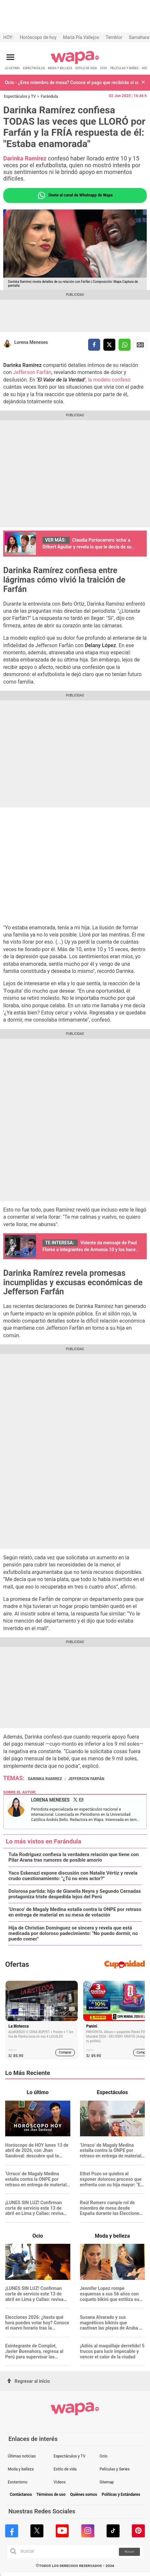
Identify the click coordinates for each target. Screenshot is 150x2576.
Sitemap (106, 2482)
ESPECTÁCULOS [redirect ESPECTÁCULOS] (34, 68)
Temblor (114, 37)
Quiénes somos (83, 2495)
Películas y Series (114, 2469)
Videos (60, 2482)
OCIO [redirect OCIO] (103, 68)
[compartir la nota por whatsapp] (125, 345)
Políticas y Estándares (121, 2495)
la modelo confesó (109, 380)
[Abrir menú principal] (10, 57)
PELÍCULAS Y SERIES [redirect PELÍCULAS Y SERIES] (124, 68)
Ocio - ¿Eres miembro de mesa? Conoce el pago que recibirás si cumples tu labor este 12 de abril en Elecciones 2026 (71, 82)
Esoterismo (18, 2482)
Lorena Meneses (31, 342)
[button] (143, 83)
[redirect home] (75, 63)
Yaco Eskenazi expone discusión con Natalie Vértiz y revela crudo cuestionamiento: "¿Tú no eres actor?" (72, 1875)
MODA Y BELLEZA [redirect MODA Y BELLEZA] (60, 68)
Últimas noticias (22, 2456)
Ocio (103, 2456)
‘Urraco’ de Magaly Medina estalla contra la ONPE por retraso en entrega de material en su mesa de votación (74, 1912)
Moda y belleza (21, 2469)
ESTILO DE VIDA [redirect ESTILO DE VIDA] (86, 68)
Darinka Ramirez (45, 1779)
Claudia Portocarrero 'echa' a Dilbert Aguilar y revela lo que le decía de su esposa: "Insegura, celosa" (87, 546)
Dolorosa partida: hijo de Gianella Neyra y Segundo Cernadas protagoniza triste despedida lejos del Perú (74, 1894)
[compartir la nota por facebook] (94, 345)
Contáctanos (21, 2495)
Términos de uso (51, 2495)
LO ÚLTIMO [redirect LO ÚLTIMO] (12, 68)
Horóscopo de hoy (38, 37)
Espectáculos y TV (20, 96)
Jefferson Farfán (32, 372)
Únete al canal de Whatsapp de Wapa (74, 195)
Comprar (65, 2052)
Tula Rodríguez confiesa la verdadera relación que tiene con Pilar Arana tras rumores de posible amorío (73, 1857)
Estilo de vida (65, 2469)
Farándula (49, 96)
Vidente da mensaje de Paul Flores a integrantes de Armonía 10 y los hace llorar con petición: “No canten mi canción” (89, 1249)
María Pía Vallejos (81, 37)
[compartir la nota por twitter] (109, 345)
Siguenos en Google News (140, 344)
